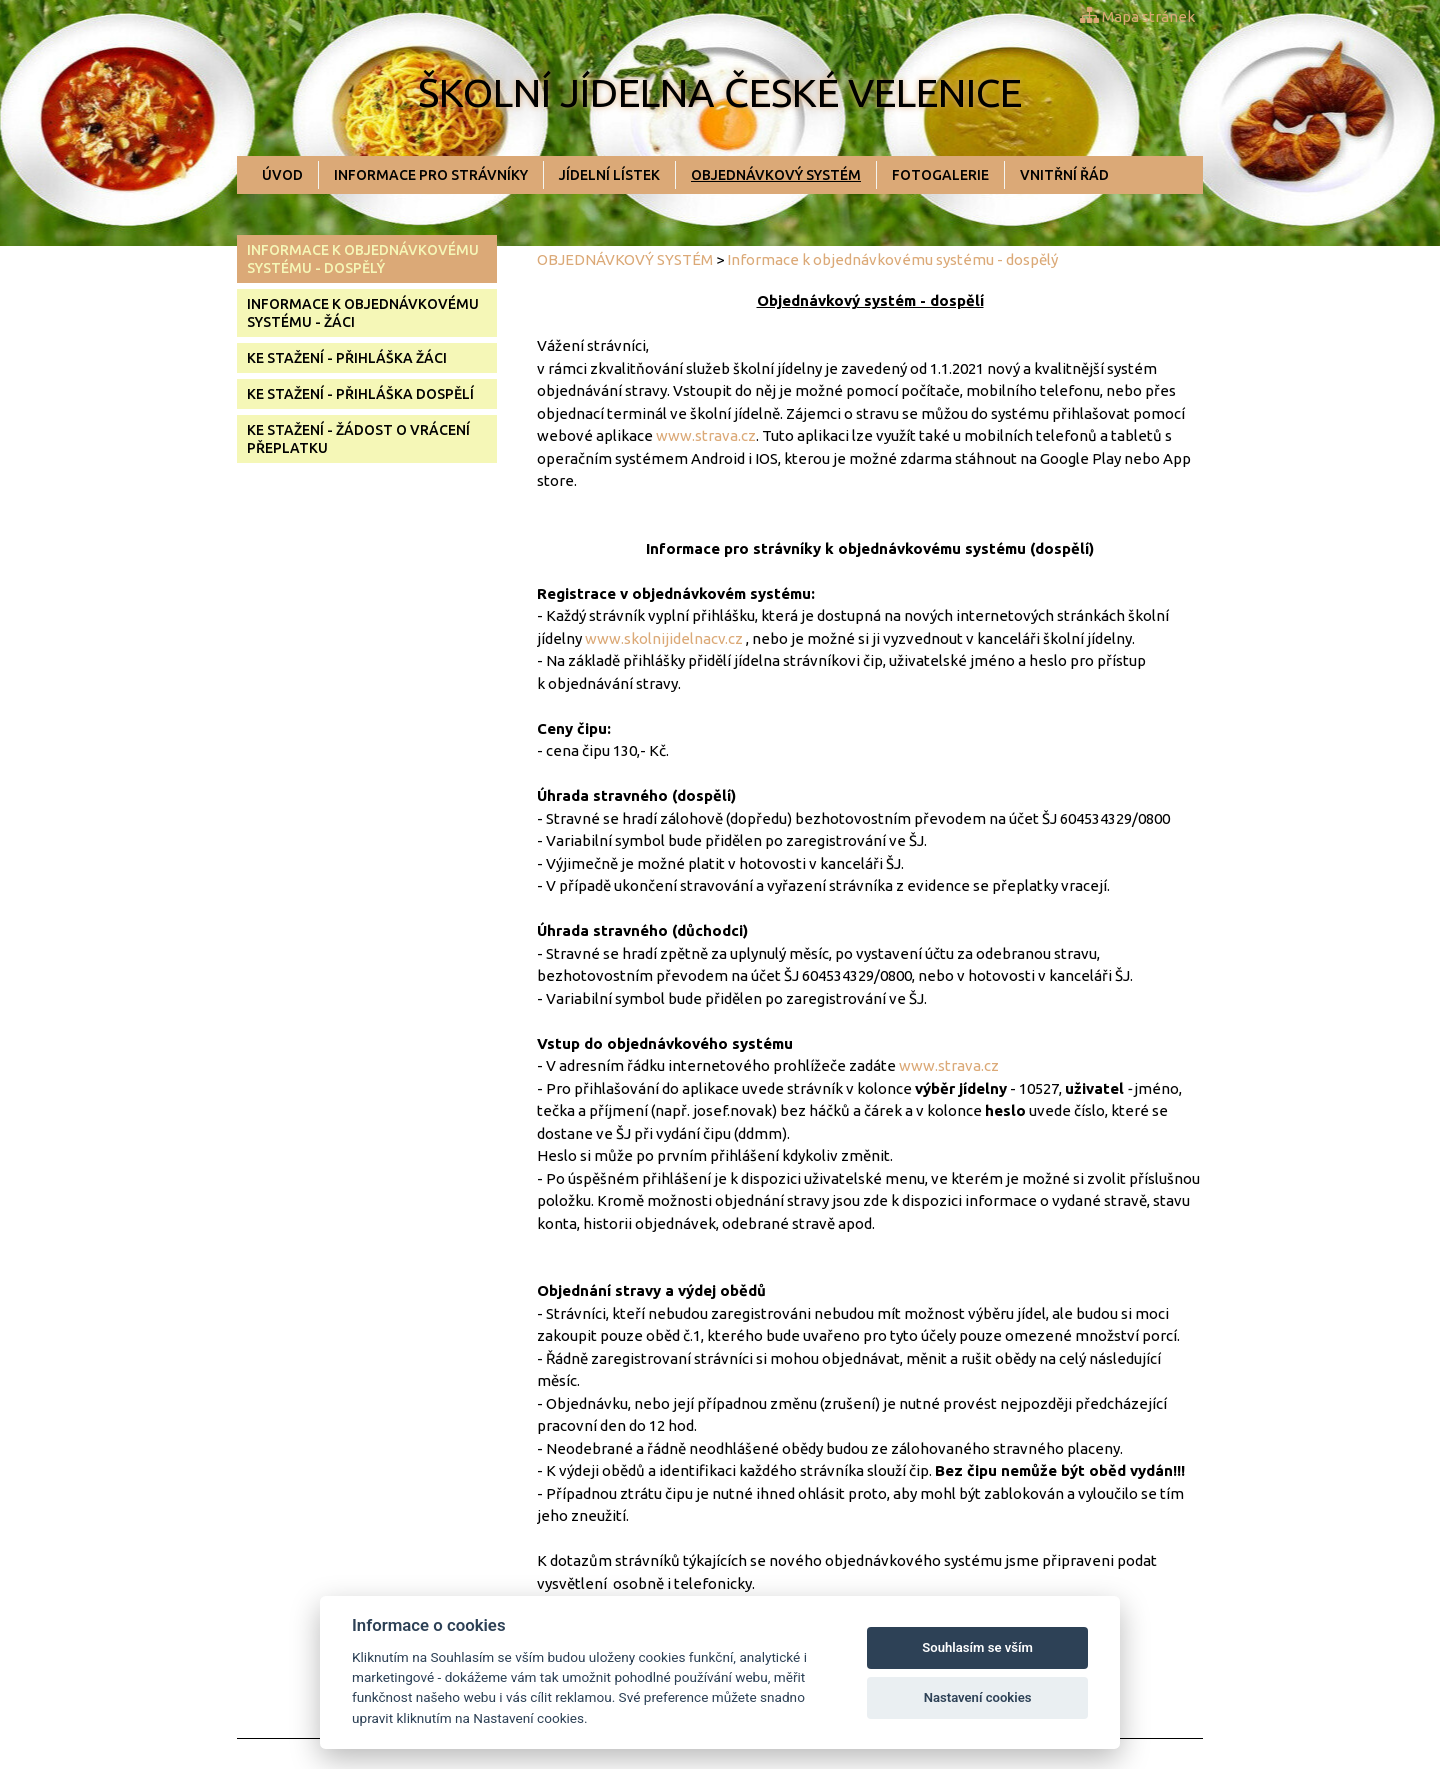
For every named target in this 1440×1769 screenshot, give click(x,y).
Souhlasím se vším (977, 1647)
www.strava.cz (706, 435)
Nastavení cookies (978, 1697)
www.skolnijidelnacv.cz (664, 638)
